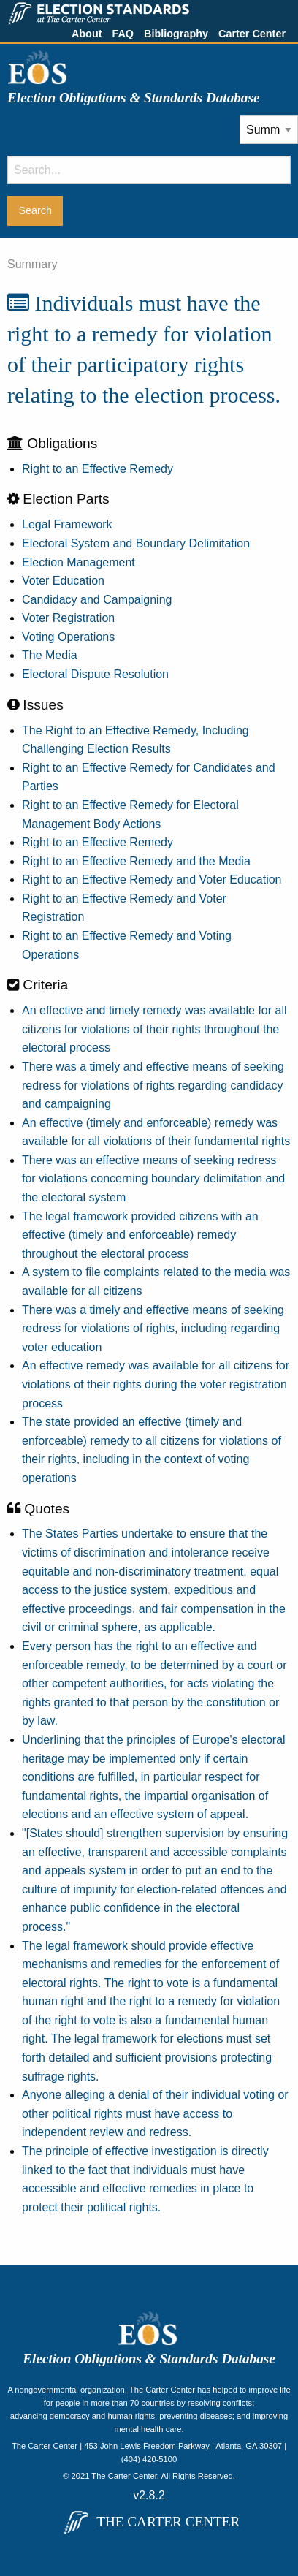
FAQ (123, 33)
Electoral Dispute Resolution (95, 674)
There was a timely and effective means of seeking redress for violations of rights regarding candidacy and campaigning (153, 1085)
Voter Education (63, 580)
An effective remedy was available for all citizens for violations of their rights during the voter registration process (155, 1384)
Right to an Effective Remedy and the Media (136, 861)
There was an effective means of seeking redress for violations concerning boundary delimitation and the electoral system (153, 1179)
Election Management (78, 562)
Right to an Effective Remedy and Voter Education (151, 879)
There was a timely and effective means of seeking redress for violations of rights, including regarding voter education (153, 1328)
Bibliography (176, 33)
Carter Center (252, 33)
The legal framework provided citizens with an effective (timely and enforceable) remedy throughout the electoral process (140, 1235)
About (87, 33)
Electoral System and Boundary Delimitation (136, 543)
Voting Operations (68, 637)
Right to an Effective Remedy (97, 469)
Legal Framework (67, 524)
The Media (49, 655)
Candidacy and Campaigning (97, 599)
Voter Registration (68, 618)
